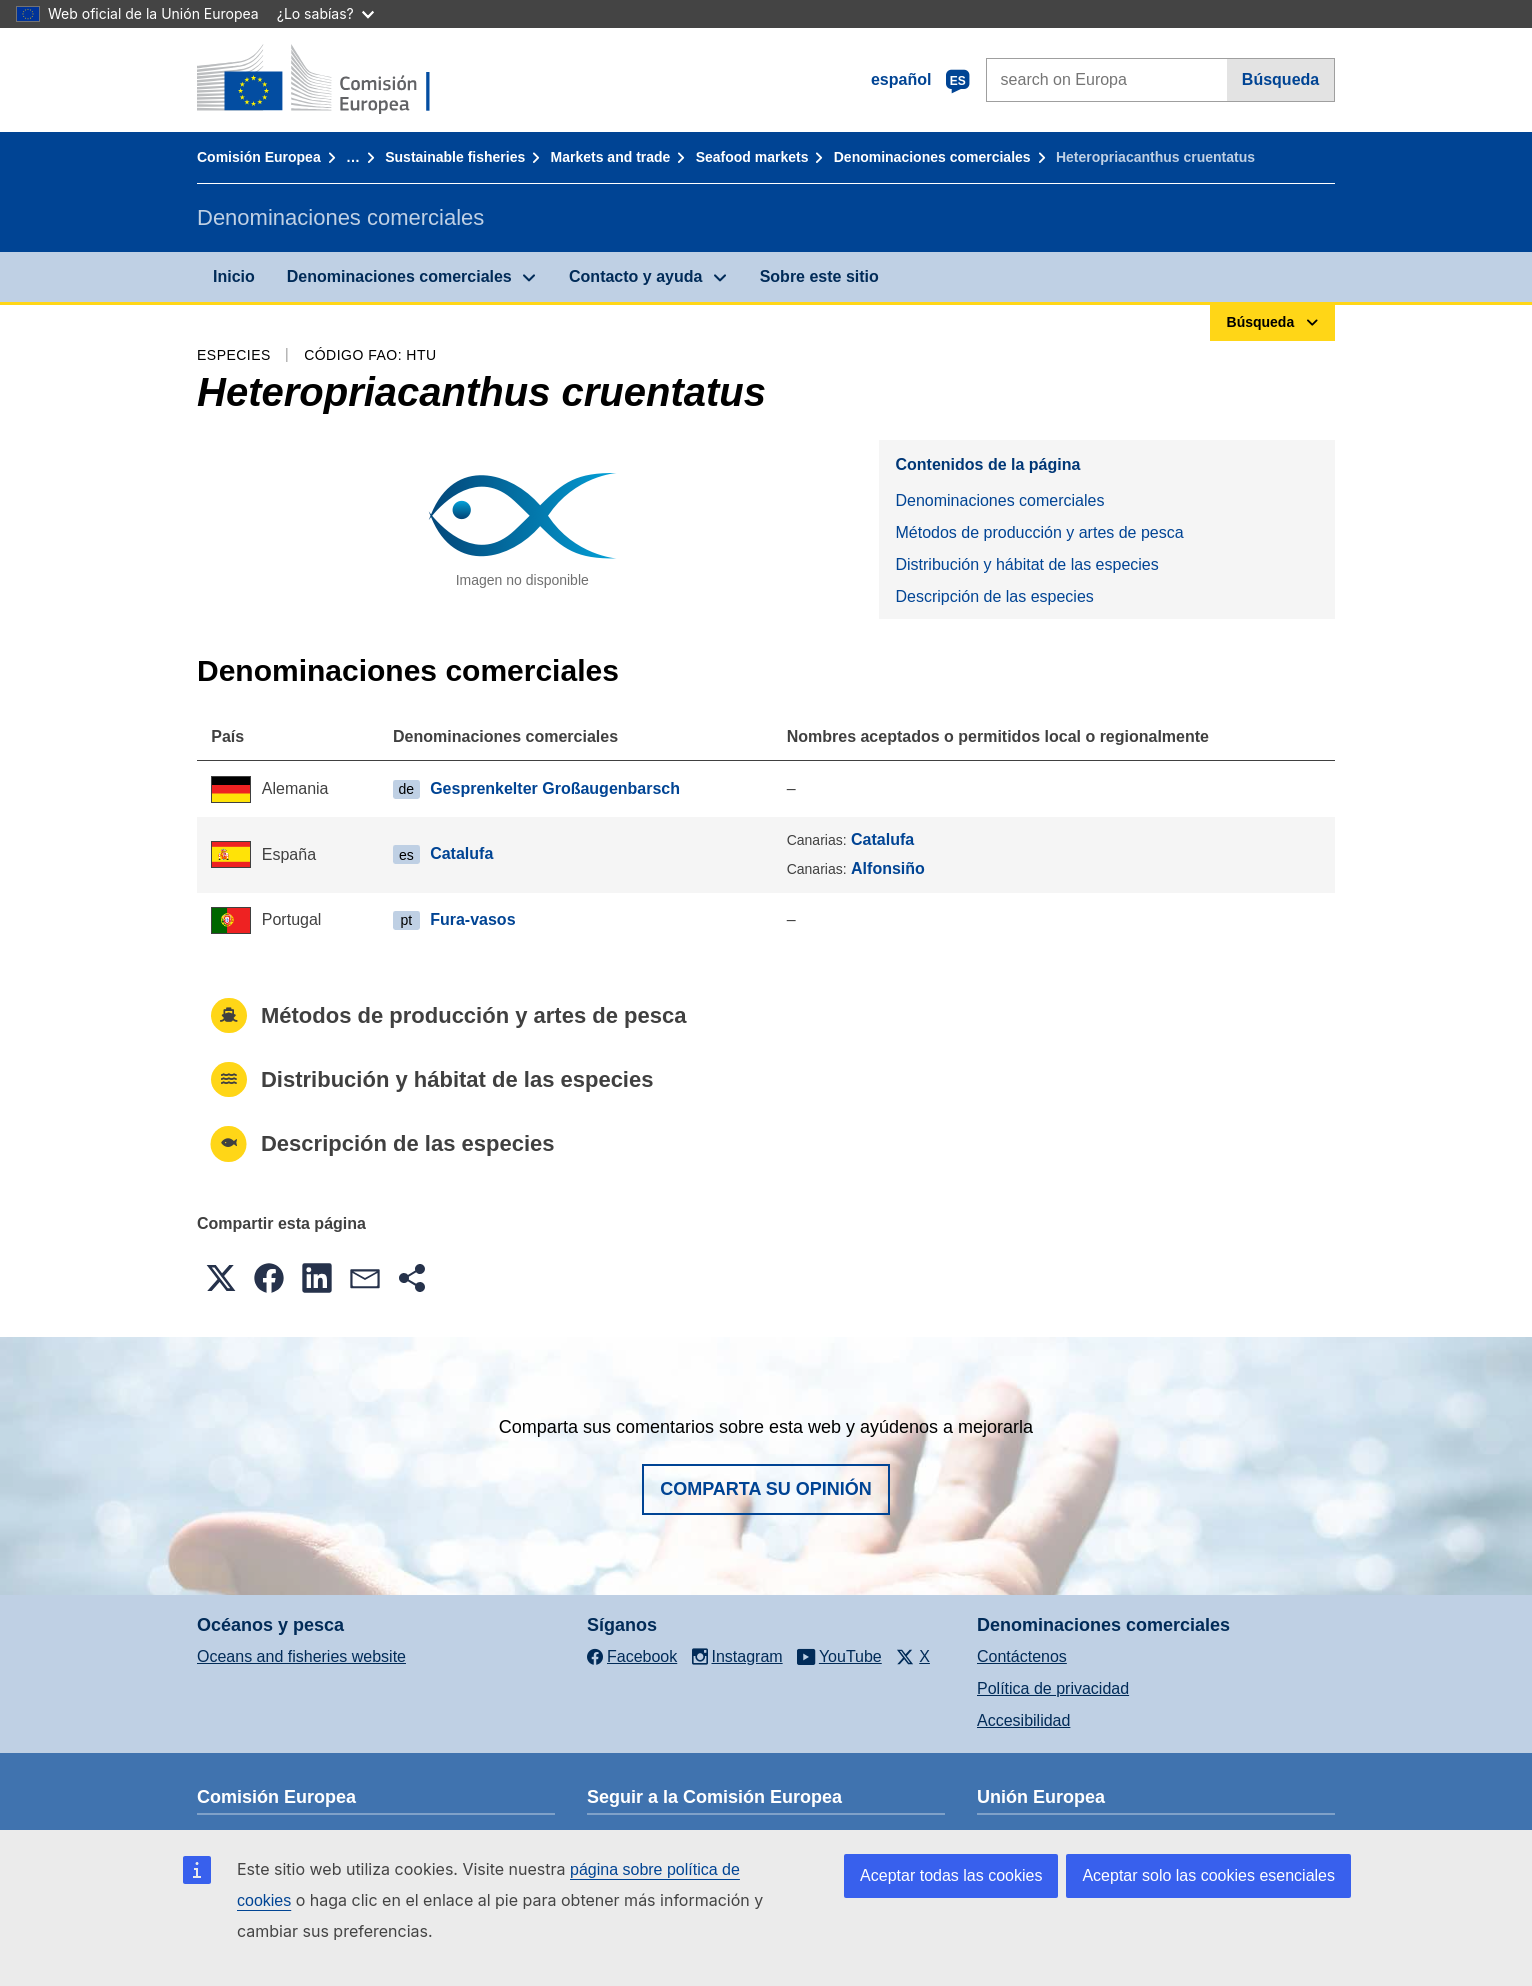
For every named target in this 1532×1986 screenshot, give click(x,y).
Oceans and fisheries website (301, 1656)
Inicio (234, 276)
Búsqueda (1280, 79)
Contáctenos (1022, 1656)
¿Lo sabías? (325, 13)
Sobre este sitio (819, 276)
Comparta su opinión (766, 1489)
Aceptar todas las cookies (951, 1875)
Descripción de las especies (994, 596)
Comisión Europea (259, 157)
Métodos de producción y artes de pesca (1039, 532)
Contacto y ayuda (635, 276)
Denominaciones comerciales (932, 157)
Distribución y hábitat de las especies (1026, 564)
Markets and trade (611, 157)
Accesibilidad (1023, 1720)
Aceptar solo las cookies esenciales (1208, 1875)
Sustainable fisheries (455, 157)
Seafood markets (752, 157)
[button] (221, 1278)
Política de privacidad (1053, 1688)
